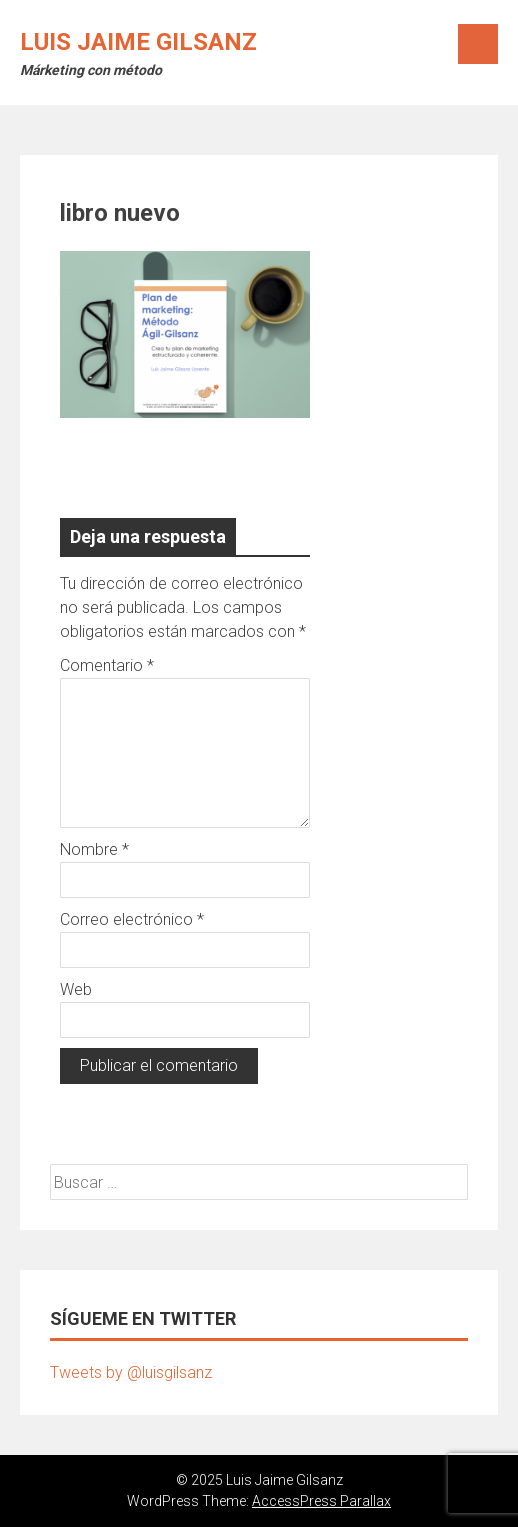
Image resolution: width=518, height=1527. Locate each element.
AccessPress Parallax (321, 1501)
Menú (478, 44)
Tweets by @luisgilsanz (131, 1372)
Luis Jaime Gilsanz (138, 42)
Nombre (94, 849)
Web (76, 989)
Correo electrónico (132, 919)
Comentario (107, 665)
